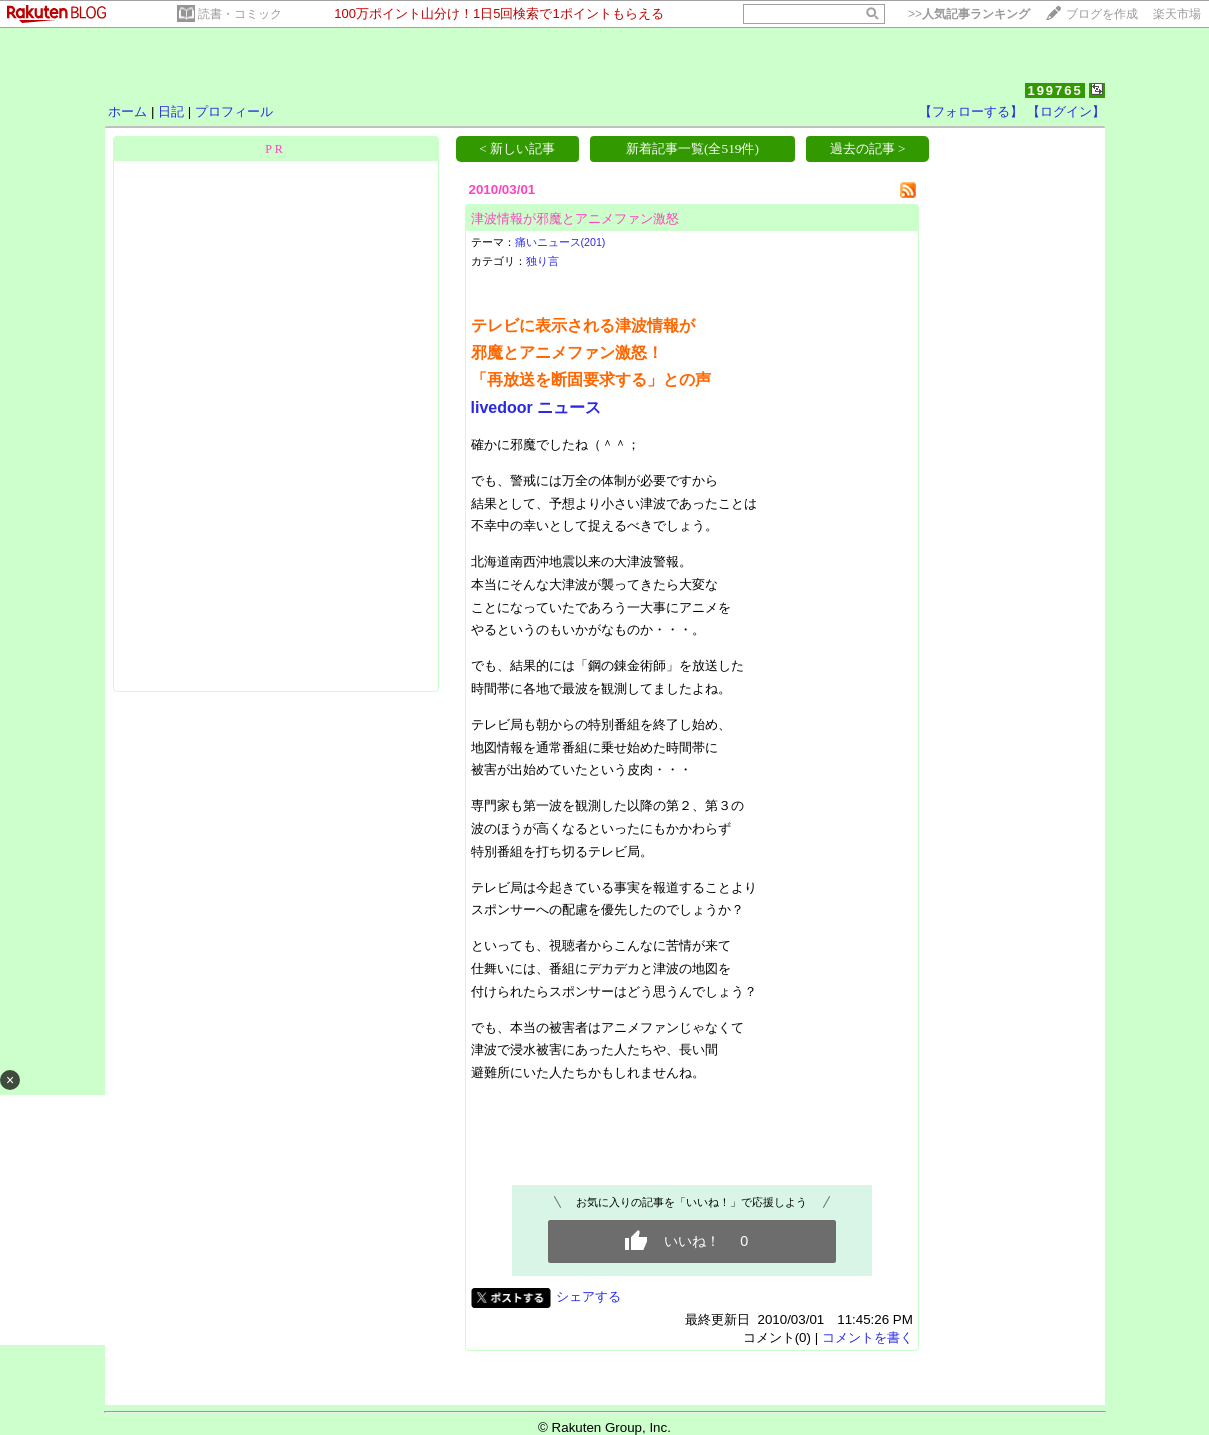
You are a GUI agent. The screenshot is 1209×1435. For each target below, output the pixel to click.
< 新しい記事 (517, 148)
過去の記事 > (868, 148)
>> (969, 14)
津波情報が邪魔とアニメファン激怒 (575, 218)
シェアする (588, 1296)
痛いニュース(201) (560, 242)
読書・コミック (240, 14)
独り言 (542, 261)
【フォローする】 (971, 111)
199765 (1054, 90)
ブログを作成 (1102, 14)
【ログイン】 (1066, 111)
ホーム (127, 111)
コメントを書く (867, 1337)
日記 (171, 111)
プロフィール (234, 111)
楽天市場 (1177, 14)
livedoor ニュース (536, 407)
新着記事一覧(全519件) (692, 148)
